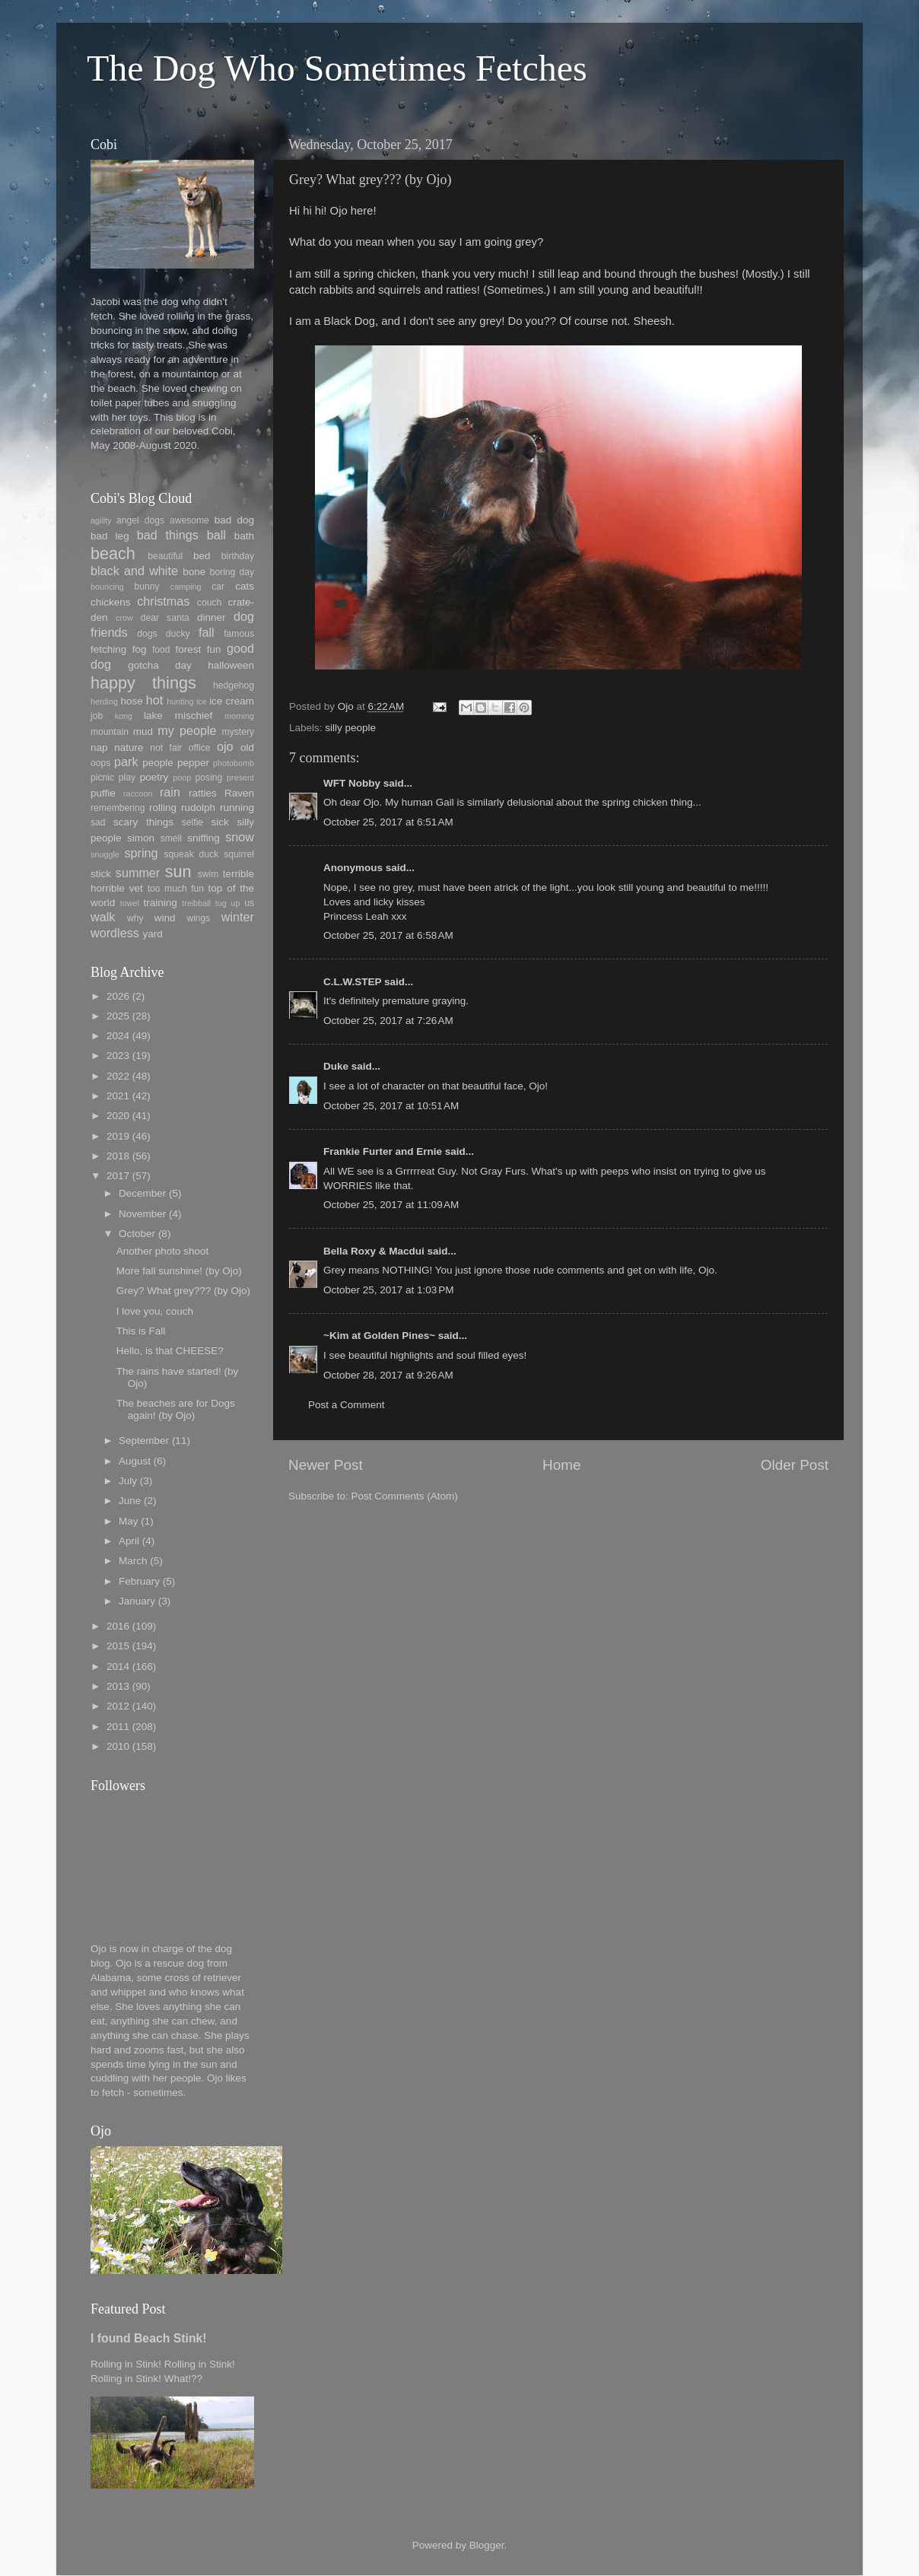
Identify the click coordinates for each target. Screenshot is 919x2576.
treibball (196, 903)
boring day (232, 572)
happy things (143, 682)
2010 (118, 1746)
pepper (193, 762)
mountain (110, 732)
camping (186, 586)
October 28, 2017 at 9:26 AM (388, 1375)
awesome (189, 520)
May (128, 1521)
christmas (163, 601)
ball (216, 535)
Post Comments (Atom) (404, 1496)
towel (129, 903)
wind (165, 918)
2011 (118, 1726)
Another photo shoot (162, 1251)
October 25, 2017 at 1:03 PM (388, 1290)
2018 (118, 1156)
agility (101, 520)
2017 (118, 1175)
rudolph (198, 807)
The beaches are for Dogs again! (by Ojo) (175, 1409)
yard (152, 934)
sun (178, 871)
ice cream (231, 701)
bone (194, 571)
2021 (118, 1096)
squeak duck (191, 854)
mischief (194, 715)
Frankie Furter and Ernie (382, 1151)
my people (186, 730)
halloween (231, 665)
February (139, 1581)
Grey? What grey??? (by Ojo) (183, 1290)
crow (124, 617)
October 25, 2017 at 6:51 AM (388, 822)
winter (237, 917)
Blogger (486, 2545)
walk (103, 917)
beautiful (165, 556)
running (237, 807)
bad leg (110, 536)
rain (170, 792)
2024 (118, 1036)
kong (123, 715)
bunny (147, 586)
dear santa (165, 617)
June (130, 1500)
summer (138, 872)
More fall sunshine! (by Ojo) (179, 1271)
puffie (103, 793)
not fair (166, 748)
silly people (350, 727)
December (142, 1193)
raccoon (137, 793)
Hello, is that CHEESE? (170, 1350)
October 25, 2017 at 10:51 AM (391, 1105)
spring (140, 853)
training (160, 902)
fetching (108, 649)
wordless (115, 933)
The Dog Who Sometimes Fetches (337, 68)
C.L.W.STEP (352, 981)
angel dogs (140, 520)
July (128, 1481)
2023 (118, 1055)
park (126, 761)
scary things (143, 822)
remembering (118, 808)
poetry (154, 777)
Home (561, 1465)
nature (128, 747)
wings (198, 918)
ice (201, 701)
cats (244, 586)
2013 (118, 1686)
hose (131, 701)
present (240, 777)
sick (220, 822)
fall (207, 632)
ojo (225, 746)
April (129, 1541)
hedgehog (233, 685)
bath (244, 536)
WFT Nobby (351, 783)
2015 (118, 1646)
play (127, 777)
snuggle (105, 854)
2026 (118, 996)
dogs (147, 633)
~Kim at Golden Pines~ (379, 1335)
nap (99, 747)
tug (221, 903)
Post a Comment (346, 1404)
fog (139, 649)
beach (113, 553)
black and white (134, 570)
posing (209, 777)
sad (98, 822)
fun (214, 649)
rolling (162, 807)
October (137, 1233)
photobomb (233, 763)
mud (143, 731)
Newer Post (325, 1465)
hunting (180, 701)
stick (101, 873)
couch (209, 602)
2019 (118, 1136)
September (144, 1440)
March (133, 1560)
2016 (118, 1626)
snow (239, 837)
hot (155, 700)
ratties (203, 793)
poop (182, 777)
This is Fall (141, 1331)
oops (100, 763)
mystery (238, 732)
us (249, 903)
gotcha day (160, 665)
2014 (118, 1666)
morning (239, 715)
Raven (239, 793)
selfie (192, 822)
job (97, 716)
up (235, 903)
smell (171, 838)
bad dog (234, 520)
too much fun (176, 888)
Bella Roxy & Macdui (374, 1251)
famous (239, 633)
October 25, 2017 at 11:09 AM (391, 1204)
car (217, 586)
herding (104, 701)
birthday (237, 556)
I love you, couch (154, 1311)
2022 (118, 1076)
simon (140, 838)
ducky (178, 633)
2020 (118, 1115)
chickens (111, 602)
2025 (118, 1016)
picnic (102, 777)
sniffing (203, 838)
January (137, 1601)
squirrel (239, 854)
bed (202, 555)
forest (189, 649)
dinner (211, 617)
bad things (168, 535)
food (161, 649)
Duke (335, 1066)
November (142, 1214)
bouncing (107, 586)
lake (153, 715)
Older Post (794, 1465)
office (200, 748)
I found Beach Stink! (149, 2338)
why (135, 918)
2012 (118, 1706)
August (135, 1461)
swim (208, 874)
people (157, 762)
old (247, 747)
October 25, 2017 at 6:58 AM (388, 935)
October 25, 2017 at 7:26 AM (388, 1020)
